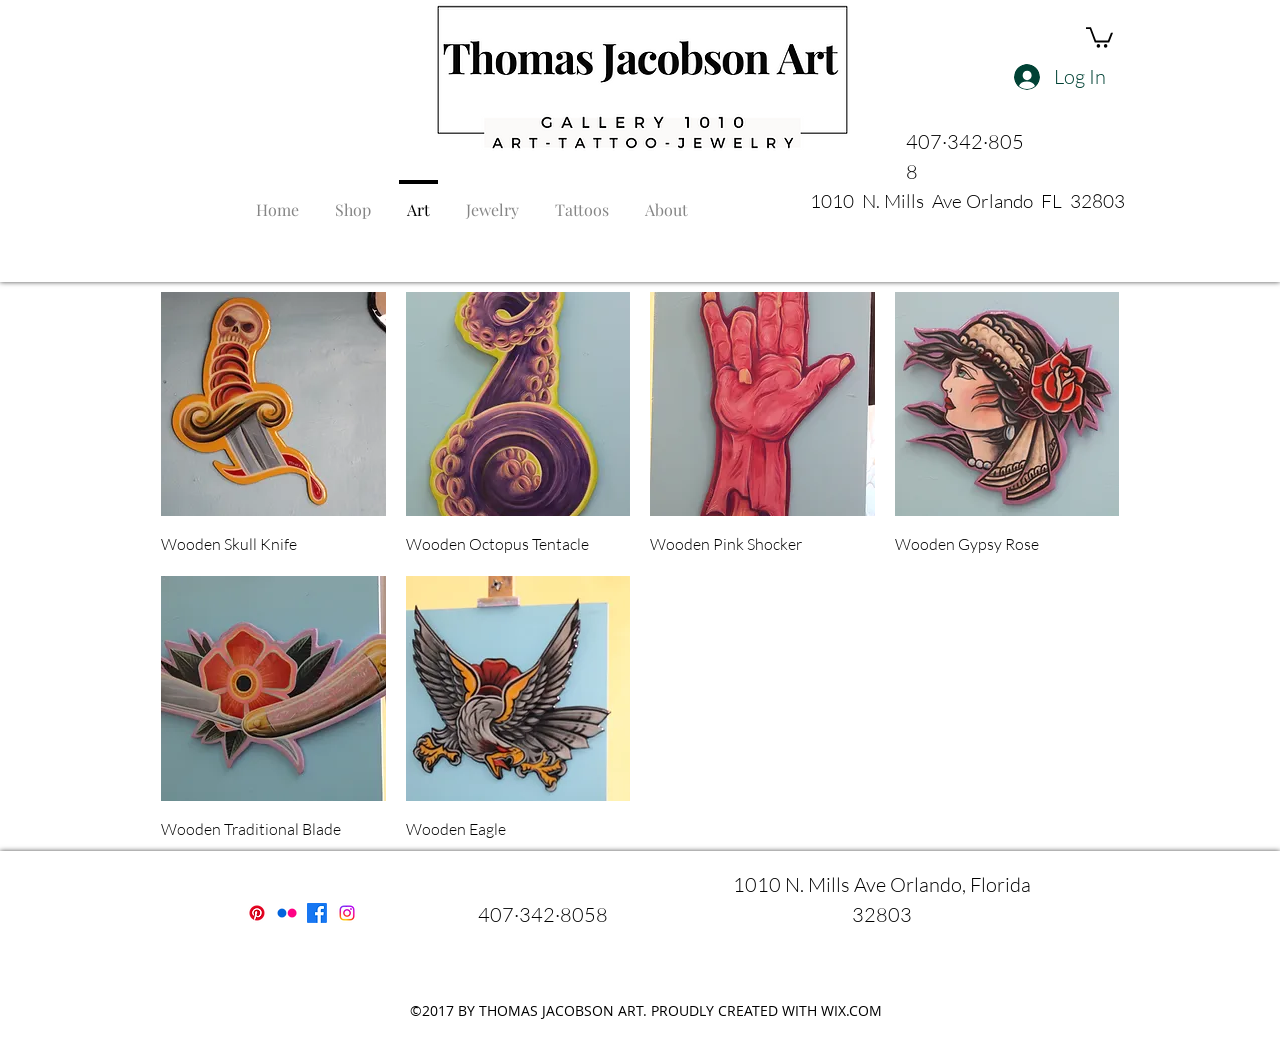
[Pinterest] (257, 913)
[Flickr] (287, 913)
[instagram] (347, 913)
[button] (1099, 36)
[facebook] (317, 913)
